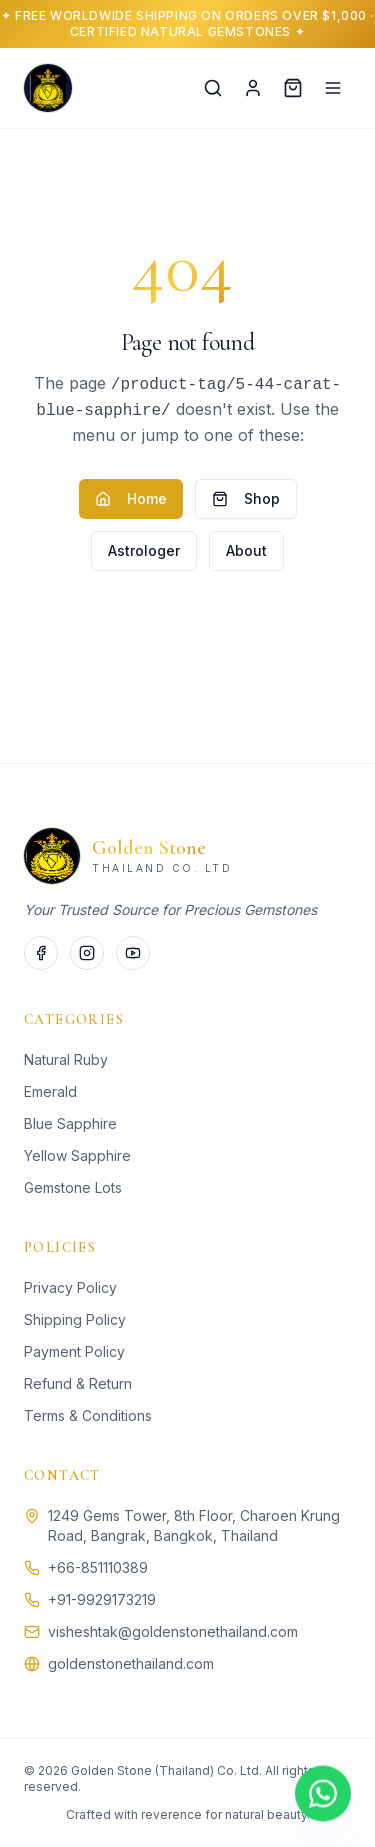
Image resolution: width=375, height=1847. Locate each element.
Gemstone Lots (73, 1187)
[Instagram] (87, 953)
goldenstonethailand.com (131, 1663)
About (246, 550)
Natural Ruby (66, 1059)
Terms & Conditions (88, 1415)
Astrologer (144, 550)
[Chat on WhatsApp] (323, 1794)
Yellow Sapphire (77, 1155)
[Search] (213, 88)
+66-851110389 (98, 1567)
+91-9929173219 (102, 1599)
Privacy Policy (70, 1287)
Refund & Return (78, 1383)
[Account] (253, 88)
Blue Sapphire (70, 1123)
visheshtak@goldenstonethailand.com (173, 1631)
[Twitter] (133, 953)
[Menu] (333, 88)
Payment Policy (74, 1351)
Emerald (50, 1091)
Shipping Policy (75, 1319)
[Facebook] (41, 953)
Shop (246, 498)
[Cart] (293, 88)
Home (131, 498)
